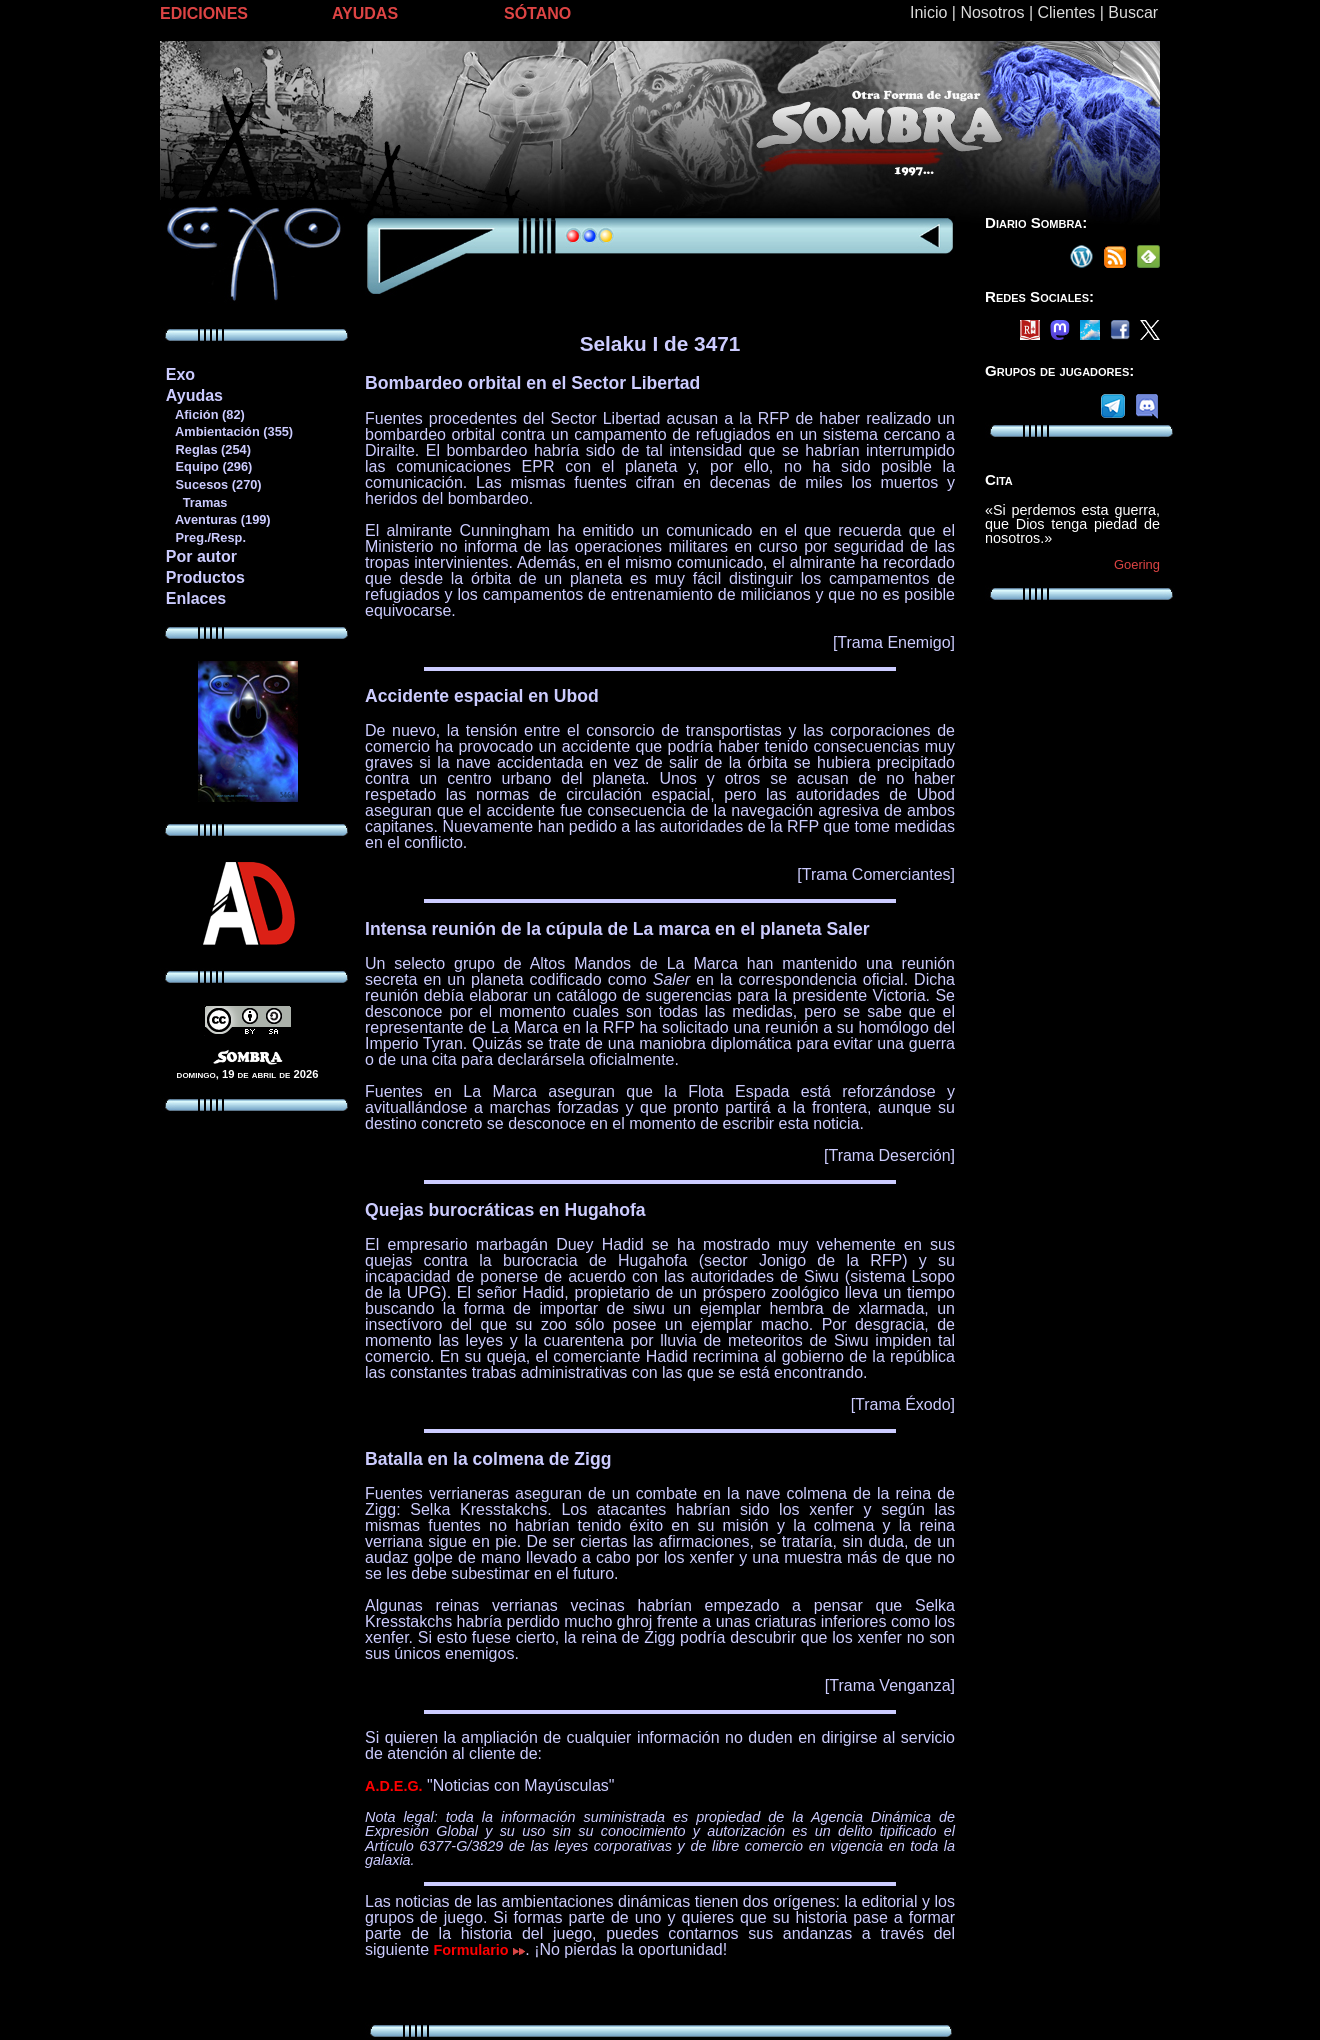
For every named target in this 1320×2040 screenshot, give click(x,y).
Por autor (201, 556)
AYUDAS (365, 13)
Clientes (1066, 12)
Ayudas (194, 395)
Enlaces (196, 598)
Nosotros (992, 12)
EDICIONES (204, 13)
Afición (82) (205, 414)
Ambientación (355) (229, 431)
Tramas (196, 502)
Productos (205, 577)
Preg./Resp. (205, 537)
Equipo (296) (208, 466)
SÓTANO (537, 13)
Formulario (480, 1950)
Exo (180, 374)
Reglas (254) (208, 449)
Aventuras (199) (218, 519)
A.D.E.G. (394, 1786)
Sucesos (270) (213, 484)
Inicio (928, 12)
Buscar (1133, 12)
